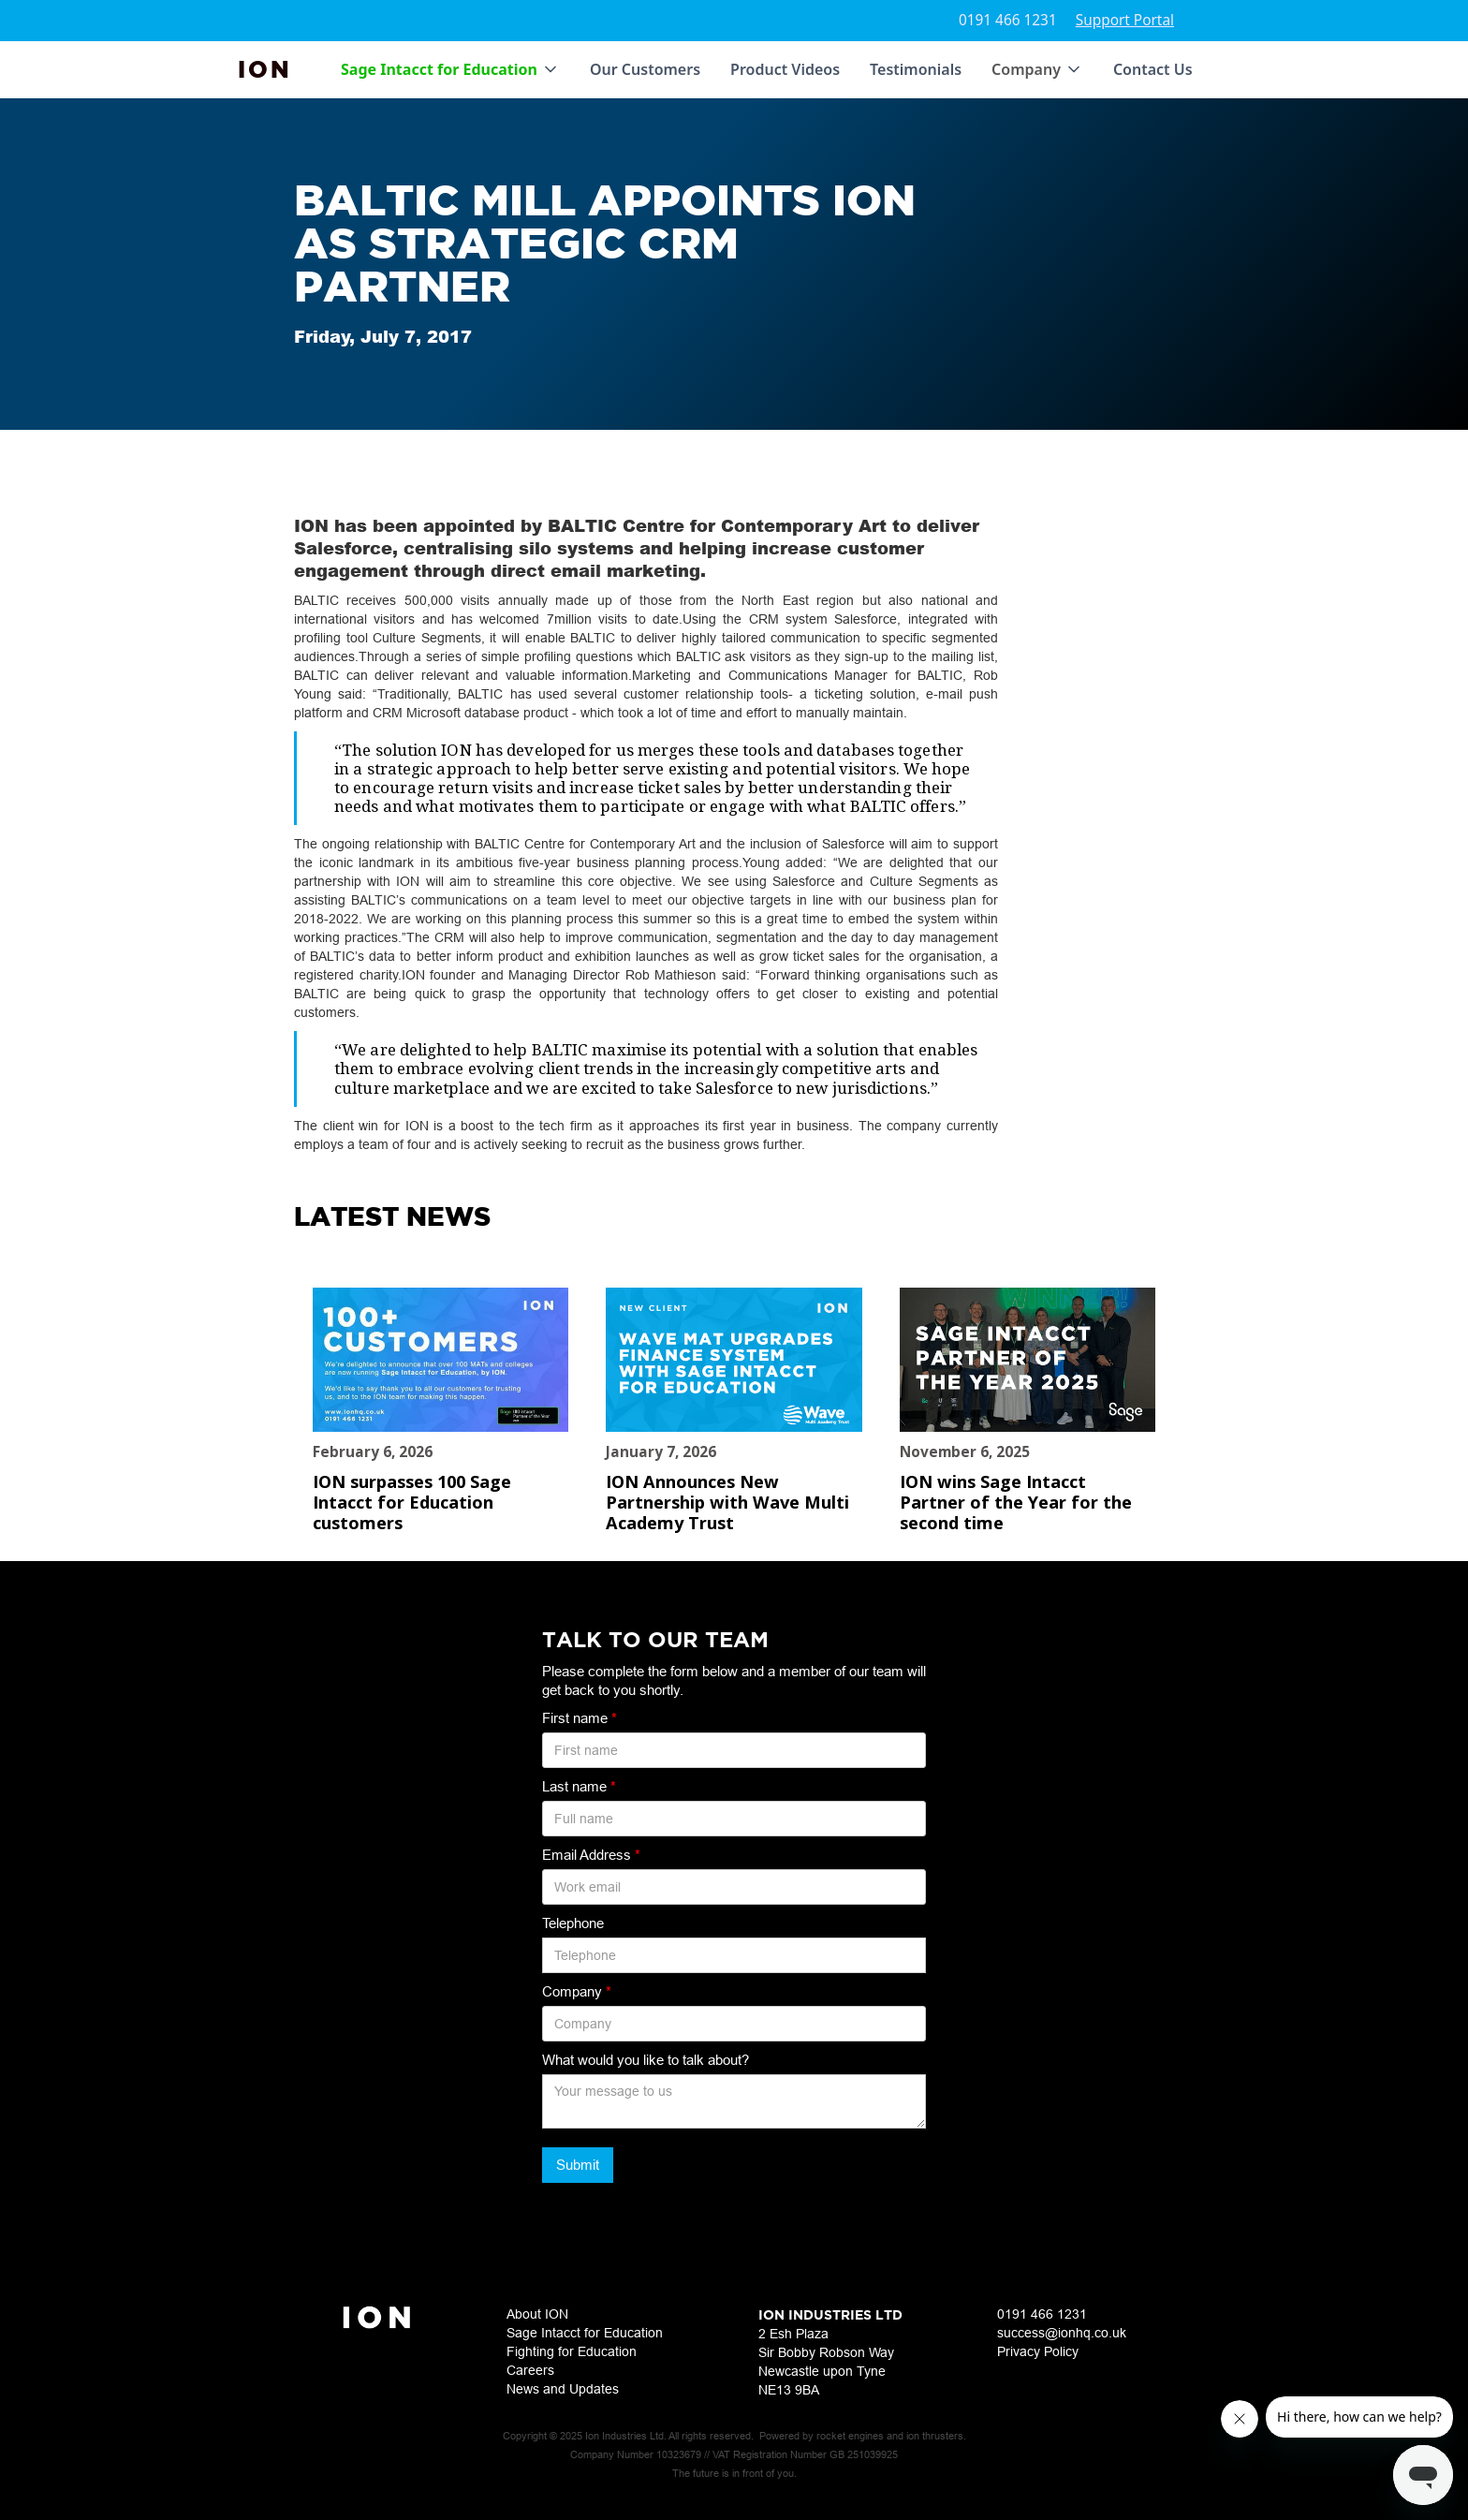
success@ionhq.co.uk (1061, 2332)
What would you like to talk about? (645, 2060)
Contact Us (1153, 69)
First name (579, 1718)
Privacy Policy (1038, 2351)
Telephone (573, 1923)
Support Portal (1125, 20)
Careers (530, 2370)
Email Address (591, 1855)
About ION (537, 2313)
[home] (265, 69)
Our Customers (645, 69)
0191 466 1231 (1008, 20)
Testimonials (916, 69)
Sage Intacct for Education (584, 2332)
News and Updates (562, 2388)
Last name (579, 1786)
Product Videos (785, 69)
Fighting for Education (571, 2351)
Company (576, 1991)
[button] (450, 69)
